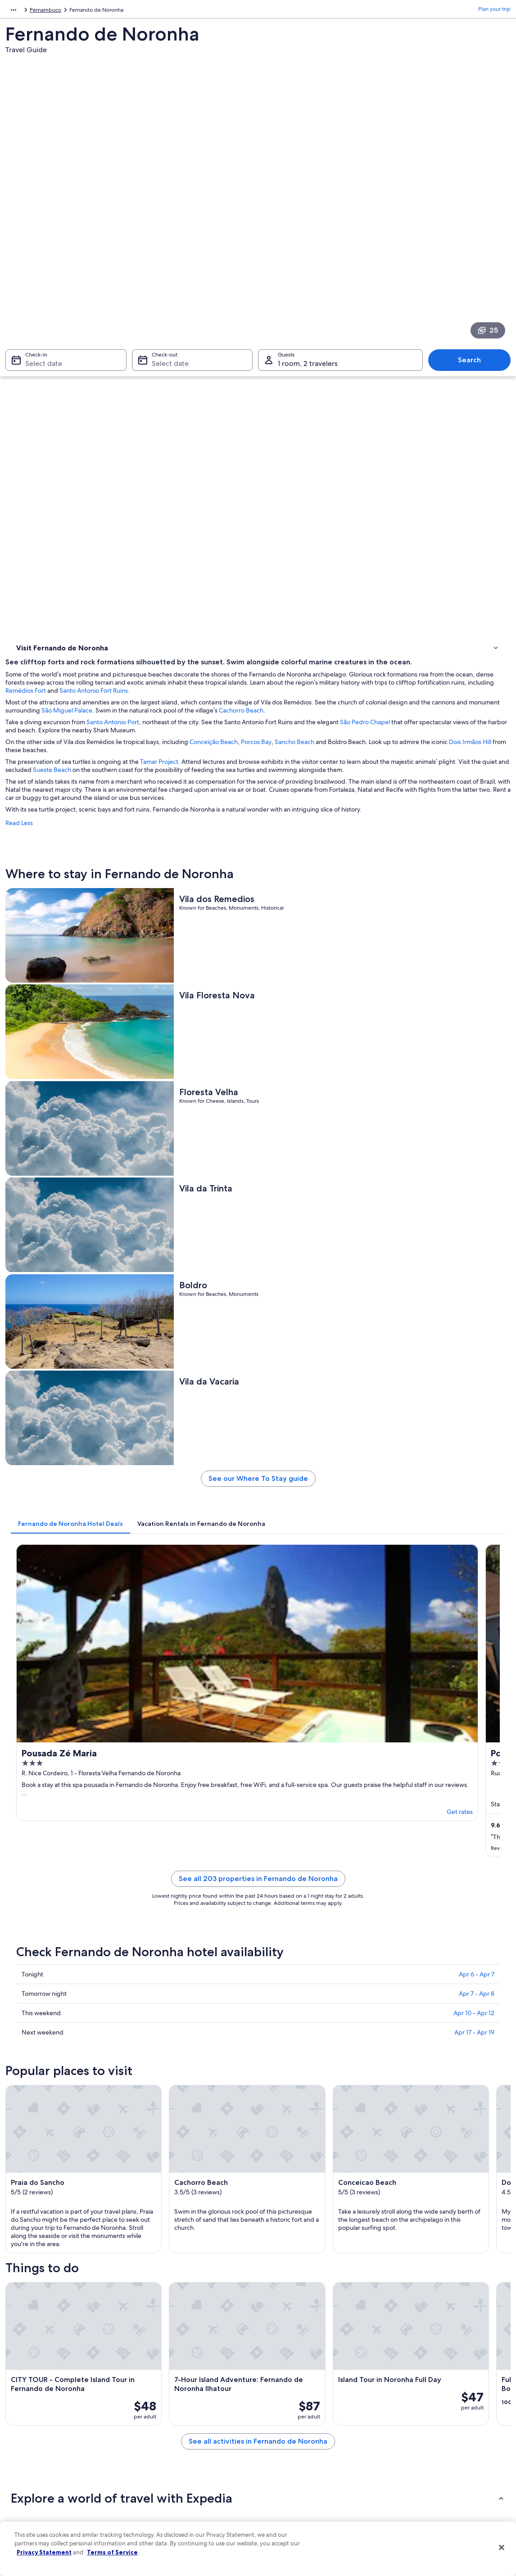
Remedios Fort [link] (281, 2152)
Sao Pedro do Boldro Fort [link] (296, 2169)
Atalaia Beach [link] (279, 2186)
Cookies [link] (276, 2411)
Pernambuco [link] (86, 11)
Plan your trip (494, 11)
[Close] (501, 2548)
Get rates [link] (239, 999)
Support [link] (404, 2397)
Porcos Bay (382, 359)
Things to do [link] (33, 362)
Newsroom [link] (27, 2455)
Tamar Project (286, 379)
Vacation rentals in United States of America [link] (194, 2426)
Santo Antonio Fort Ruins (465, 300)
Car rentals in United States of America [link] (188, 2469)
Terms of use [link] (282, 2426)
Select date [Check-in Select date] (38, 234)
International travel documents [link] (431, 2469)
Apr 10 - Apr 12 (473, 1205)
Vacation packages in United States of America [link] (197, 2440)
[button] (258, 1925)
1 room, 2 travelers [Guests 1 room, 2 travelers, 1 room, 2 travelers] (308, 234)
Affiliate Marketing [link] (36, 2498)
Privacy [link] (275, 2397)
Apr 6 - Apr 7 (476, 1167)
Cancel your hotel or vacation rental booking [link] (447, 2411)
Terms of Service (112, 2552)
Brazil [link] (56, 11)
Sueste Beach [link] (33, 2186)
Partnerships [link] (29, 2440)
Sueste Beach (309, 387)
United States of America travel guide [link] (186, 2397)
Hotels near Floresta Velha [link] (63, 1985)
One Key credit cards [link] (166, 2498)
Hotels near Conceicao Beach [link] (68, 2019)
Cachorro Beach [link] (283, 2118)
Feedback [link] (26, 2512)
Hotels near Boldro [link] (287, 2019)
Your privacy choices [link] (292, 2483)
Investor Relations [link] (35, 2469)
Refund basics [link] (411, 2440)
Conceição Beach (340, 359)
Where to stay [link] (35, 351)
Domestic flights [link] (161, 2455)
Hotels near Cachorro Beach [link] (300, 2002)
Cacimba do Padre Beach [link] (49, 2152)
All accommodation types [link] (172, 2483)
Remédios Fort (397, 300)
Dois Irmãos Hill (219, 367)
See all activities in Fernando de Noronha (321, 1879)
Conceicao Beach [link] (38, 2135)
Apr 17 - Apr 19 (474, 1225)
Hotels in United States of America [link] (183, 2411)
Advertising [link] (28, 2483)
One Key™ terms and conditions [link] (306, 2440)
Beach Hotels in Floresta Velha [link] (302, 1985)
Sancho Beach (421, 359)
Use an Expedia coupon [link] (422, 2455)
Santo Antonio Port (239, 339)
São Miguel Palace (328, 320)
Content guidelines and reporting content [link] (318, 2498)
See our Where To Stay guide (321, 809)
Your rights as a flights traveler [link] (430, 2483)
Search (473, 230)
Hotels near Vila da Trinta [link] (61, 2002)
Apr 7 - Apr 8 (476, 1186)
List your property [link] (35, 2426)
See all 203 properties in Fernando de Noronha (321, 1082)
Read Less (145, 456)
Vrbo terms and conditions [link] (299, 2455)
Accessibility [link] (282, 2469)
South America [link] (23, 11)
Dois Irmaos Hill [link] (282, 2135)
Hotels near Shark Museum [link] (64, 2036)
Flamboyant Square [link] (41, 2169)
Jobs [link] (20, 2411)
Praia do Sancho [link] (36, 2118)
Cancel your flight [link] (415, 2426)
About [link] (22, 2397)
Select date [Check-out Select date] (167, 234)
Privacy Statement (44, 2552)
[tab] (197, 851)
